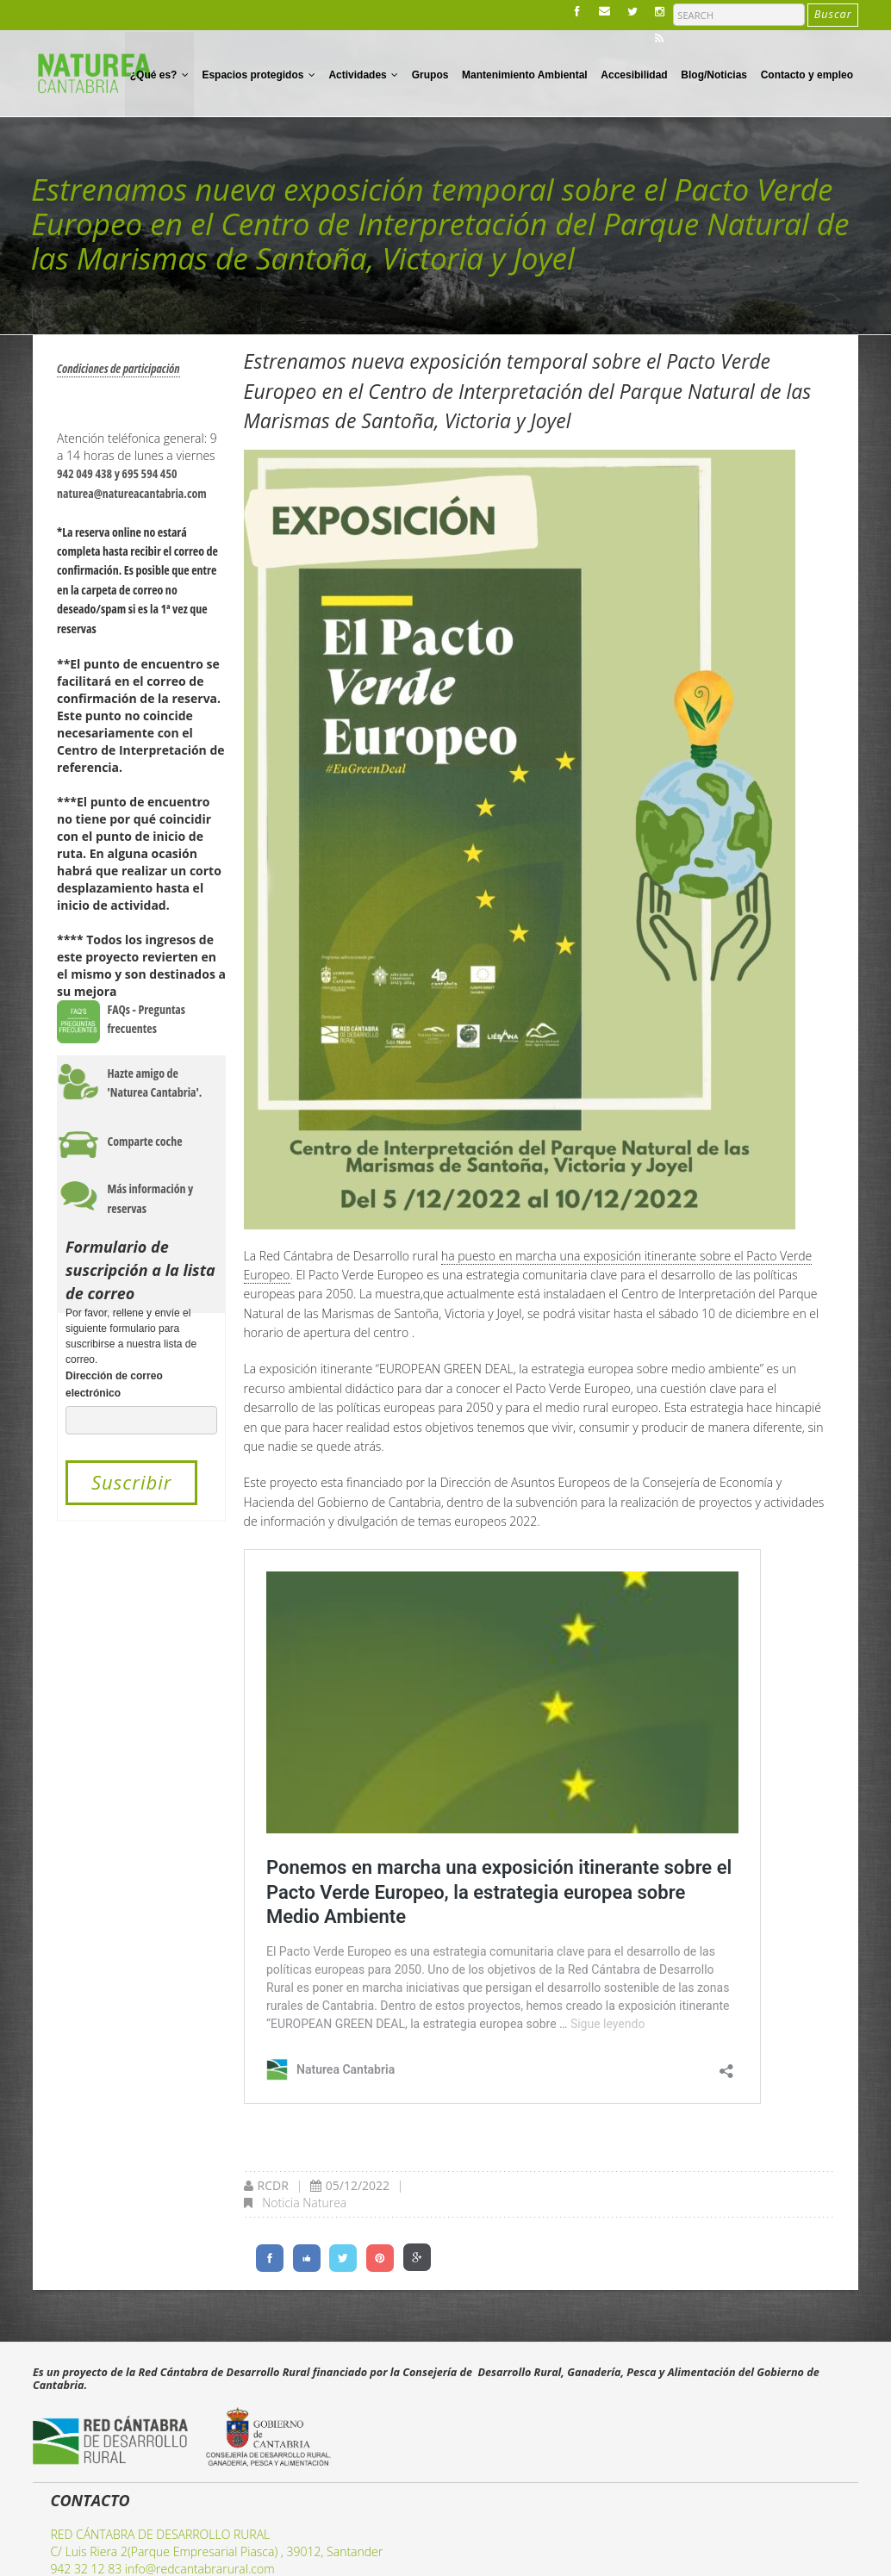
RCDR (273, 2185)
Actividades (363, 74)
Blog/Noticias (714, 75)
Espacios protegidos (258, 74)
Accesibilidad (634, 75)
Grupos (430, 75)
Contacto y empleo (807, 75)
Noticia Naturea (304, 2202)
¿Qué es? (159, 74)
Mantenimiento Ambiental (525, 75)
